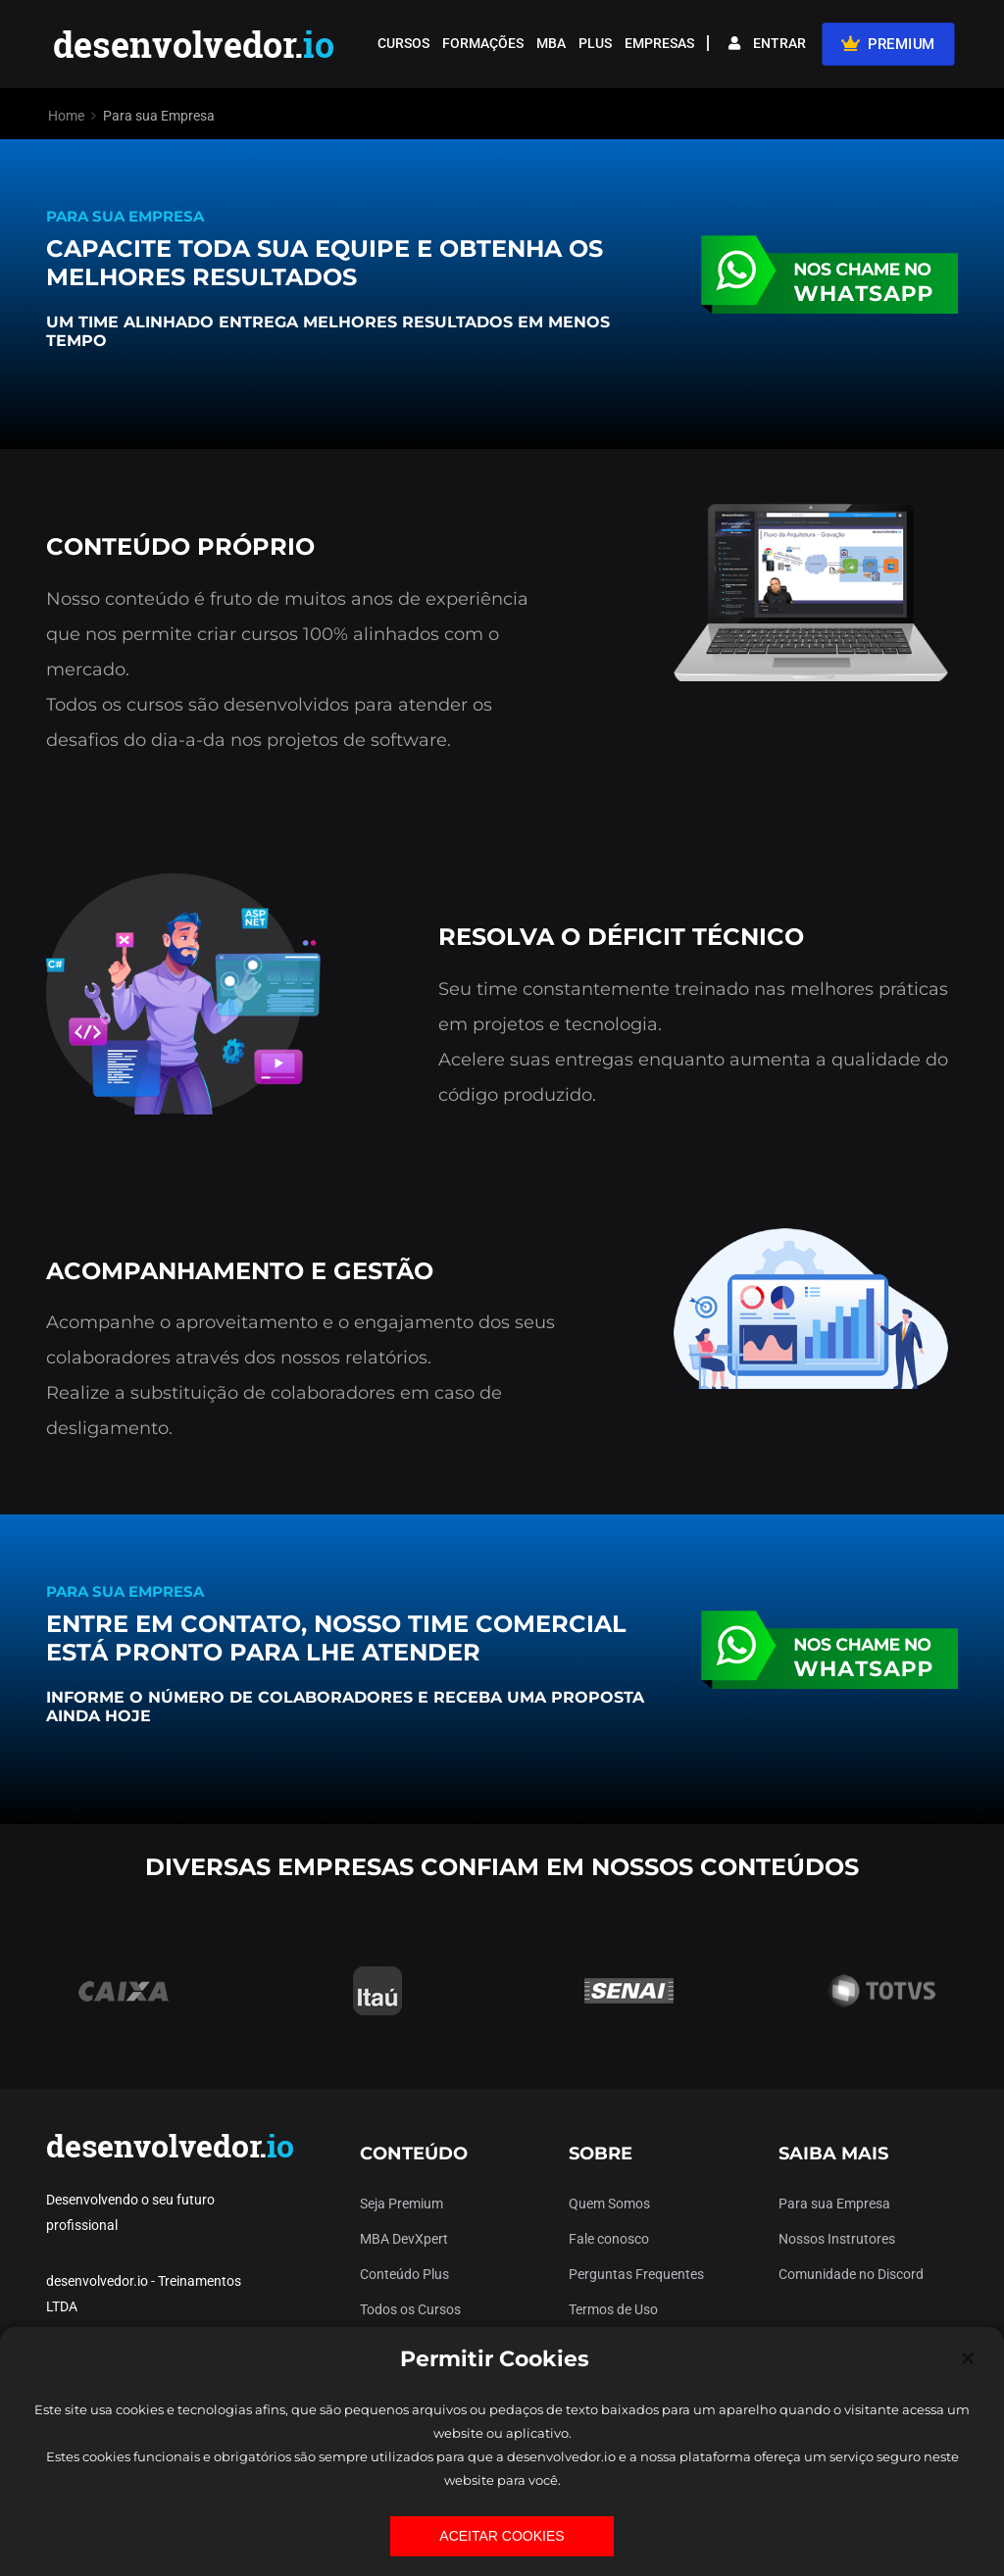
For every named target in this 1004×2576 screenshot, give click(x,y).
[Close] (968, 2358)
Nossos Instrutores (836, 2239)
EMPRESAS (659, 43)
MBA (551, 43)
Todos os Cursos (410, 2309)
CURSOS (403, 43)
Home (66, 116)
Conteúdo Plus (404, 2274)
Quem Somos (609, 2203)
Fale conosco (609, 2239)
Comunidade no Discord (851, 2274)
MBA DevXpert (404, 2239)
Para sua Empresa (834, 2203)
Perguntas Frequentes (636, 2274)
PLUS (595, 43)
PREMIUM (887, 43)
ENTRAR (767, 43)
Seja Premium (401, 2203)
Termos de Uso (613, 2309)
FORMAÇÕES (483, 43)
